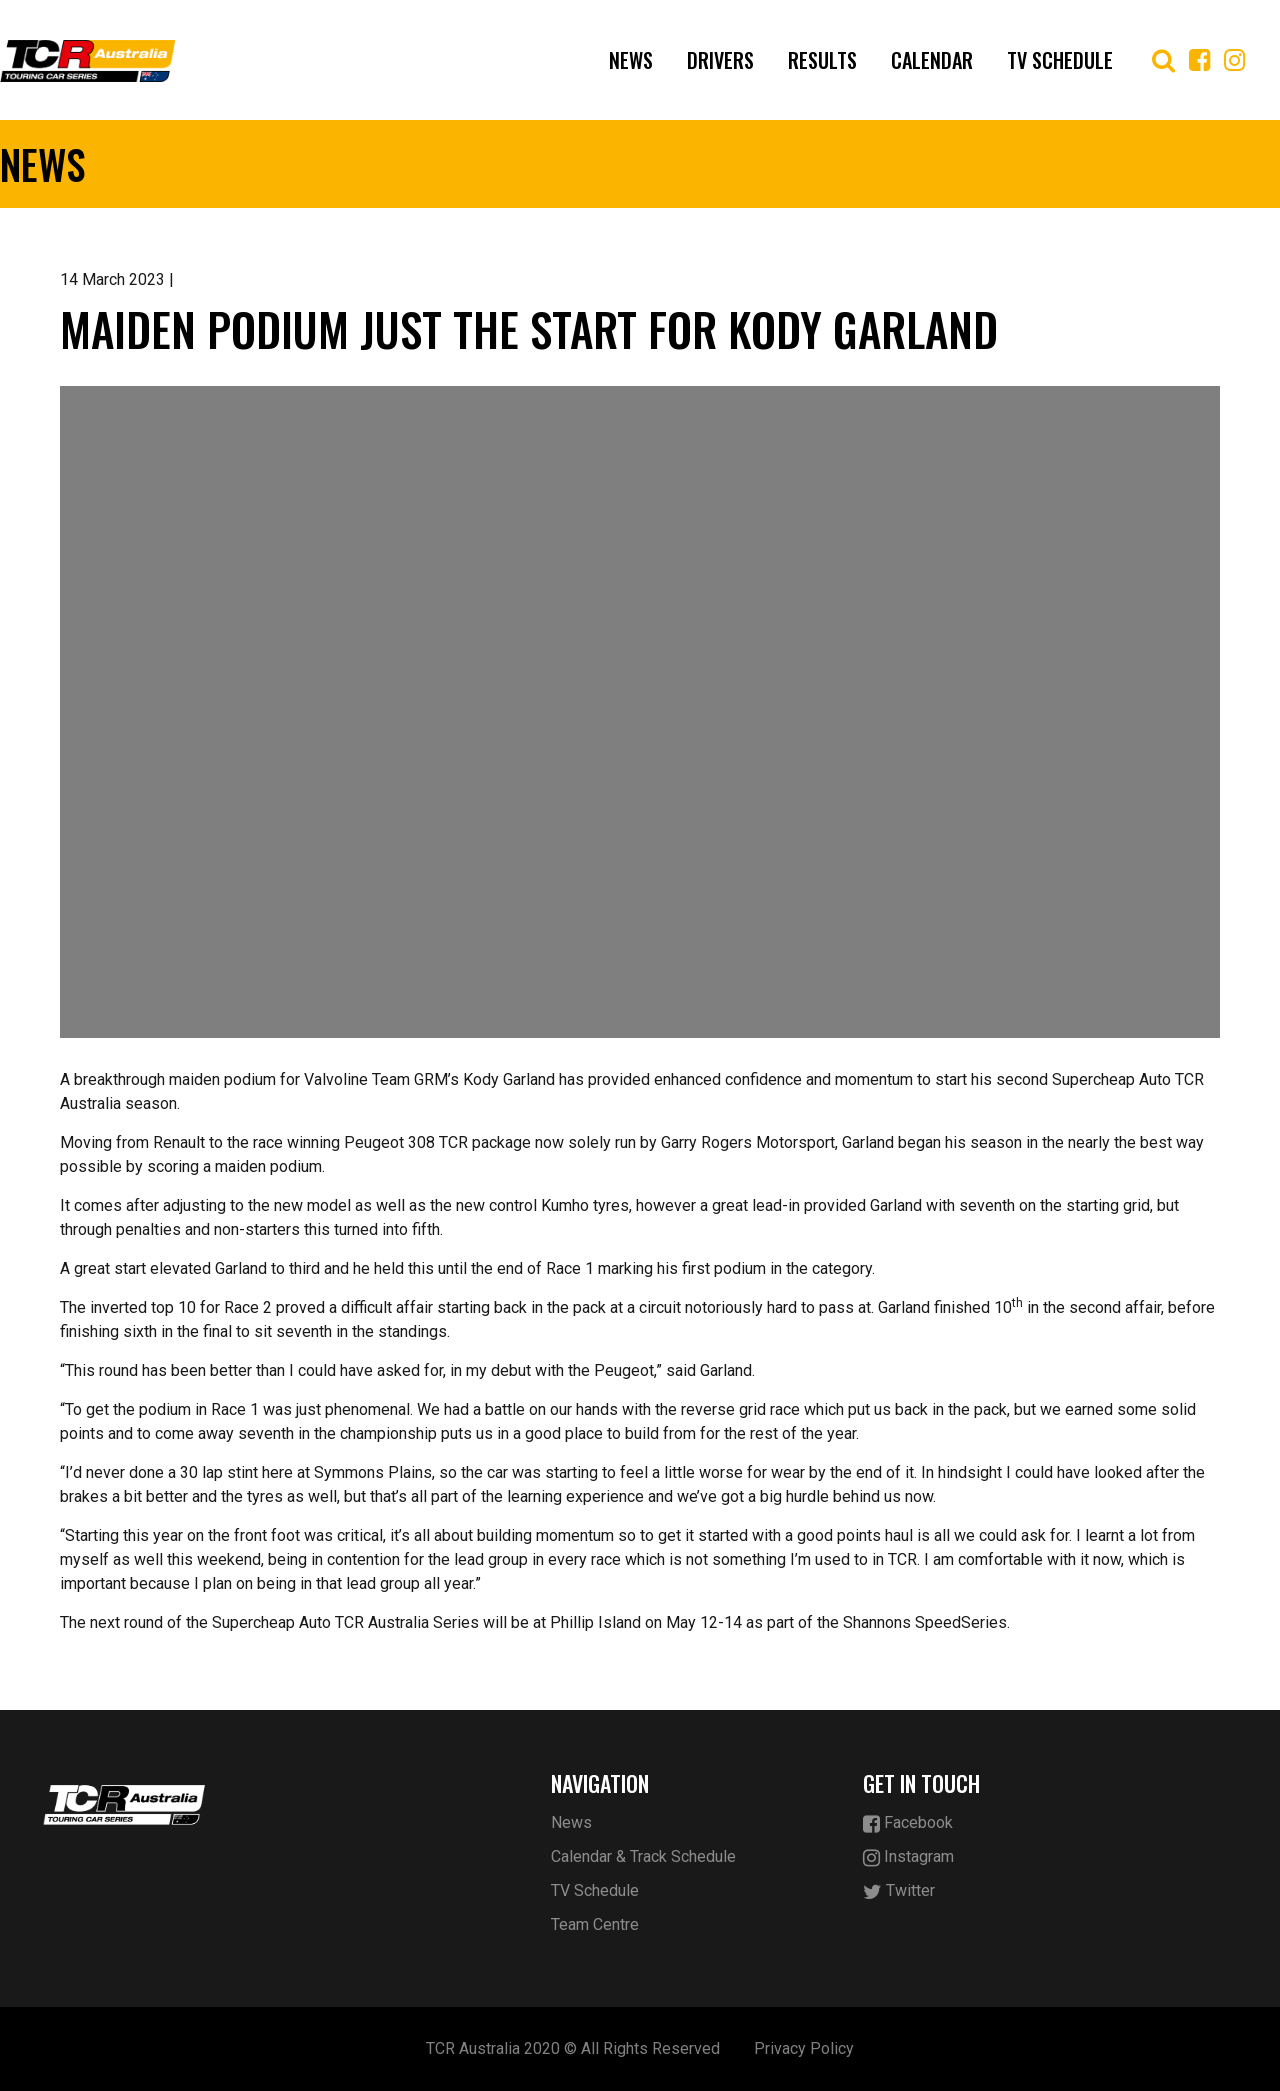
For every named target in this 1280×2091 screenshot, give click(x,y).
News (631, 60)
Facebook (908, 1823)
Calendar (932, 60)
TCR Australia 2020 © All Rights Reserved (573, 2048)
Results (822, 60)
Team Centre (595, 1924)
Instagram (908, 1857)
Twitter (899, 1891)
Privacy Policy (804, 2048)
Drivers (720, 60)
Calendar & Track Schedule (643, 1856)
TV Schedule (1060, 60)
